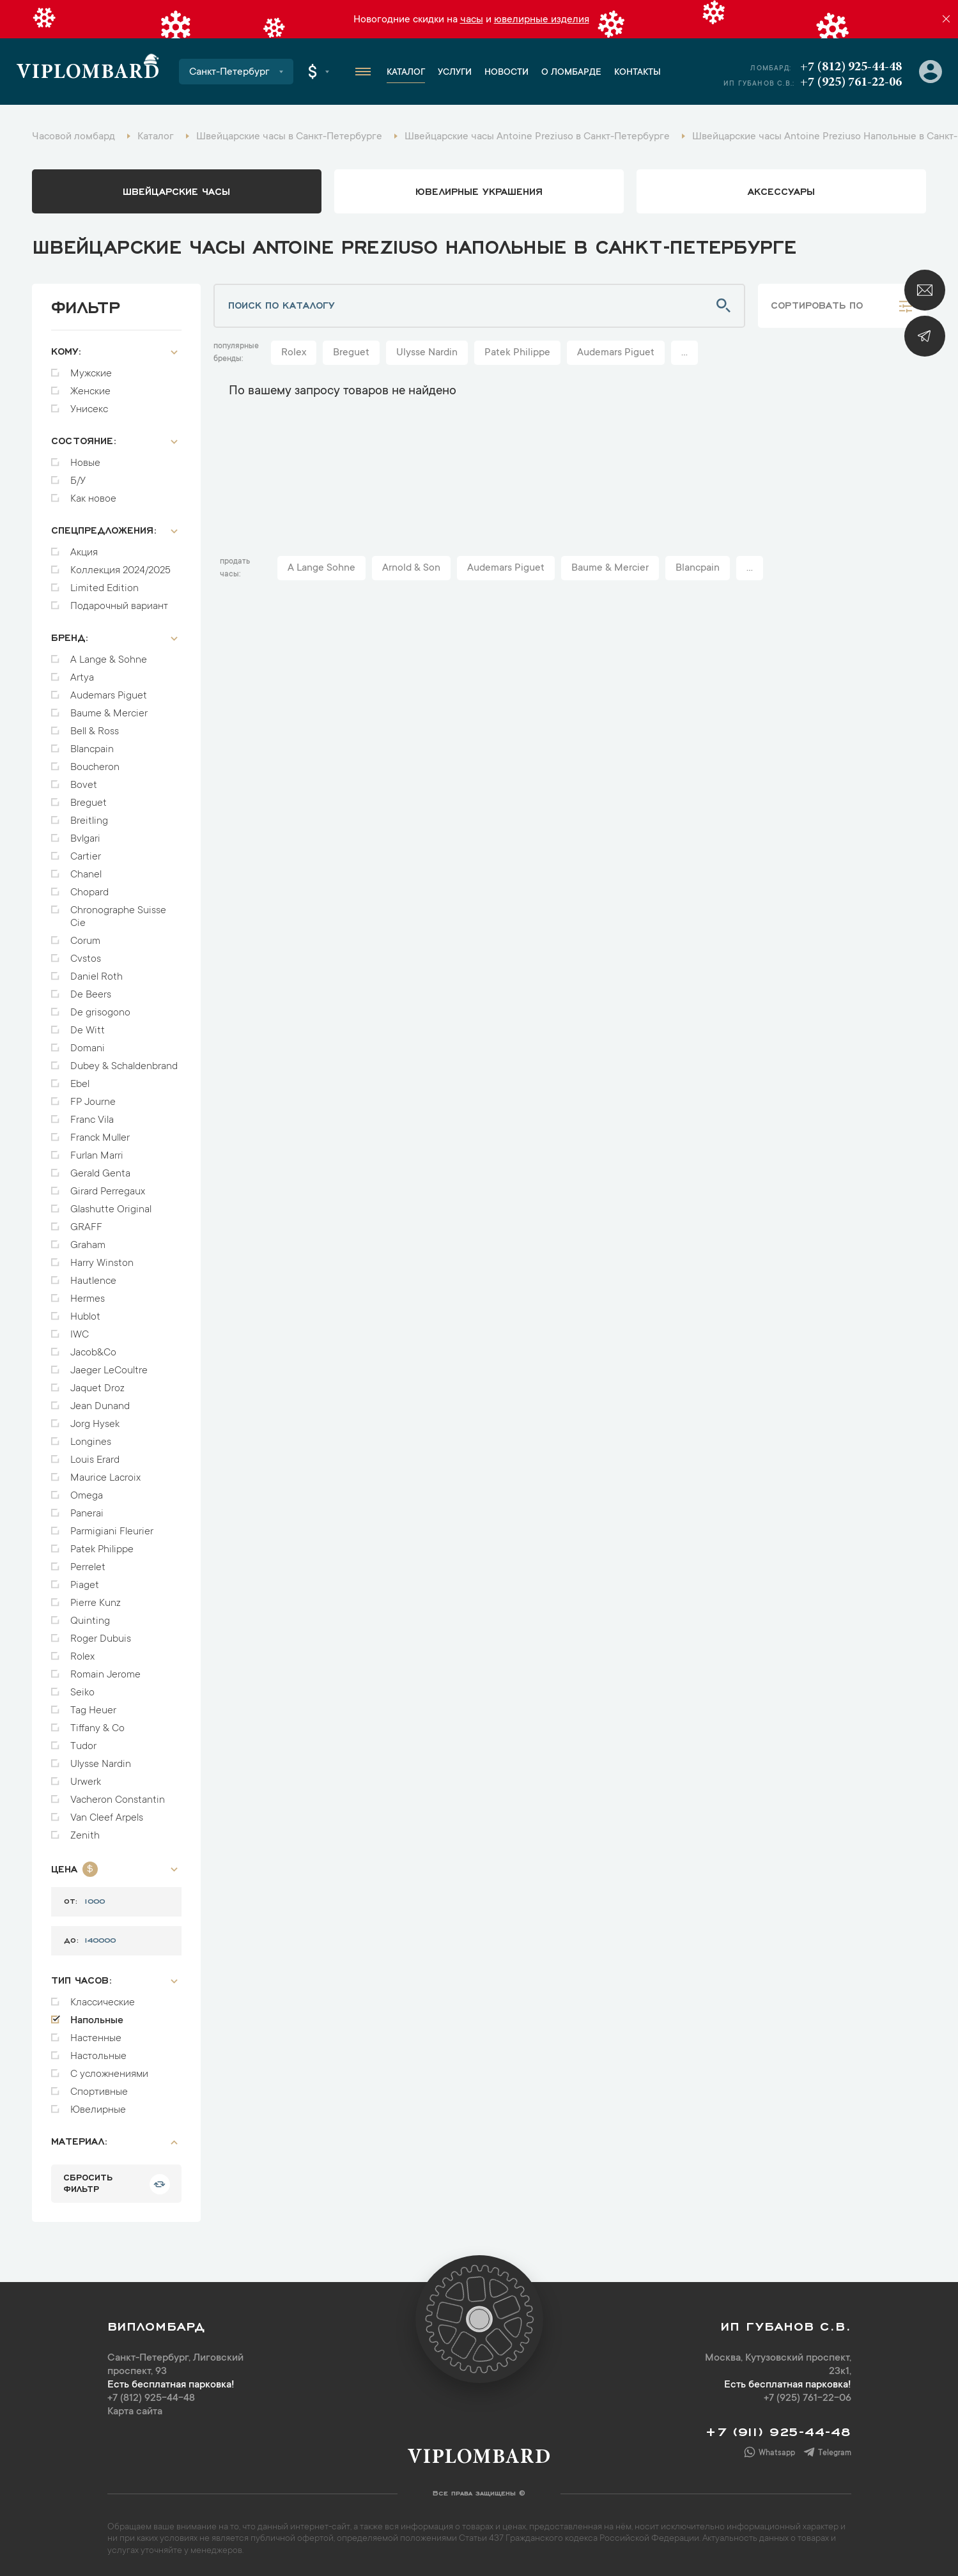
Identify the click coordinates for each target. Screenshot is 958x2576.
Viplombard (88, 73)
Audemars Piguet (108, 696)
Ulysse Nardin (100, 1764)
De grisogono (100, 1013)
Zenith (85, 1836)
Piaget (84, 1585)
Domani (87, 1048)
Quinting (90, 1621)
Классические (102, 2003)
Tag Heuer (93, 1710)
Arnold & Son (411, 568)
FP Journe (93, 1102)
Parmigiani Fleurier (111, 1532)
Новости (506, 73)
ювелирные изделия (541, 20)
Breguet (88, 803)
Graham (87, 1245)
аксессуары (781, 190)
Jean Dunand (100, 1406)
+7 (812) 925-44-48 (851, 67)
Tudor (83, 1746)
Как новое (93, 499)
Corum (85, 941)
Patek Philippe (102, 1549)
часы (471, 20)
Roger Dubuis (100, 1639)
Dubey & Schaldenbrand (124, 1066)
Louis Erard (95, 1460)
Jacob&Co (93, 1353)
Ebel (79, 1084)
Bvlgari (85, 839)
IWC (79, 1335)
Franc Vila (92, 1120)
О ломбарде (571, 73)
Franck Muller (100, 1138)
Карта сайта (134, 2412)
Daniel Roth (96, 977)
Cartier (85, 857)
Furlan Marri (96, 1156)
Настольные (98, 2056)
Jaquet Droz (97, 1388)
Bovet (83, 785)
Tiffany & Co (97, 1728)
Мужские (91, 374)
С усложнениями (109, 2074)
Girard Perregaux (107, 1192)
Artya (82, 678)
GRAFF (86, 1227)
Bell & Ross (94, 731)
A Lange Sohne (321, 568)
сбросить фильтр (87, 2182)
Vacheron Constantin (117, 1800)
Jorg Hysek (95, 1424)
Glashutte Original (110, 1209)
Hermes (87, 1299)
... (684, 353)
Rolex (82, 1657)
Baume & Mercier (109, 714)
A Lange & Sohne (108, 660)
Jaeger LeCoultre (109, 1371)
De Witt (87, 1031)
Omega (86, 1496)
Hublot (85, 1317)
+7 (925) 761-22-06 (851, 82)
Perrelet (87, 1567)
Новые (85, 463)
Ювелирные (98, 2110)
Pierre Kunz (95, 1603)
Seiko (82, 1693)
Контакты (637, 73)
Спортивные (99, 2092)
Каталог (406, 73)
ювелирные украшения (479, 190)
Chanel (86, 875)
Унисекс (89, 409)
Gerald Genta (100, 1174)
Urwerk (85, 1782)
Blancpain (92, 749)
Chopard (89, 893)
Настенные (95, 2038)
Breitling (89, 821)
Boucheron (95, 767)
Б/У (78, 481)
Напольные (96, 2020)
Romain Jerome (105, 1675)
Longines (90, 1442)
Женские (90, 391)
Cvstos (85, 959)
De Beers (90, 995)
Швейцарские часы (176, 190)
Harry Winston (102, 1263)
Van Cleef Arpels (106, 1818)
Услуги (455, 73)
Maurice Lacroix (105, 1478)
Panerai (87, 1514)
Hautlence (93, 1281)
